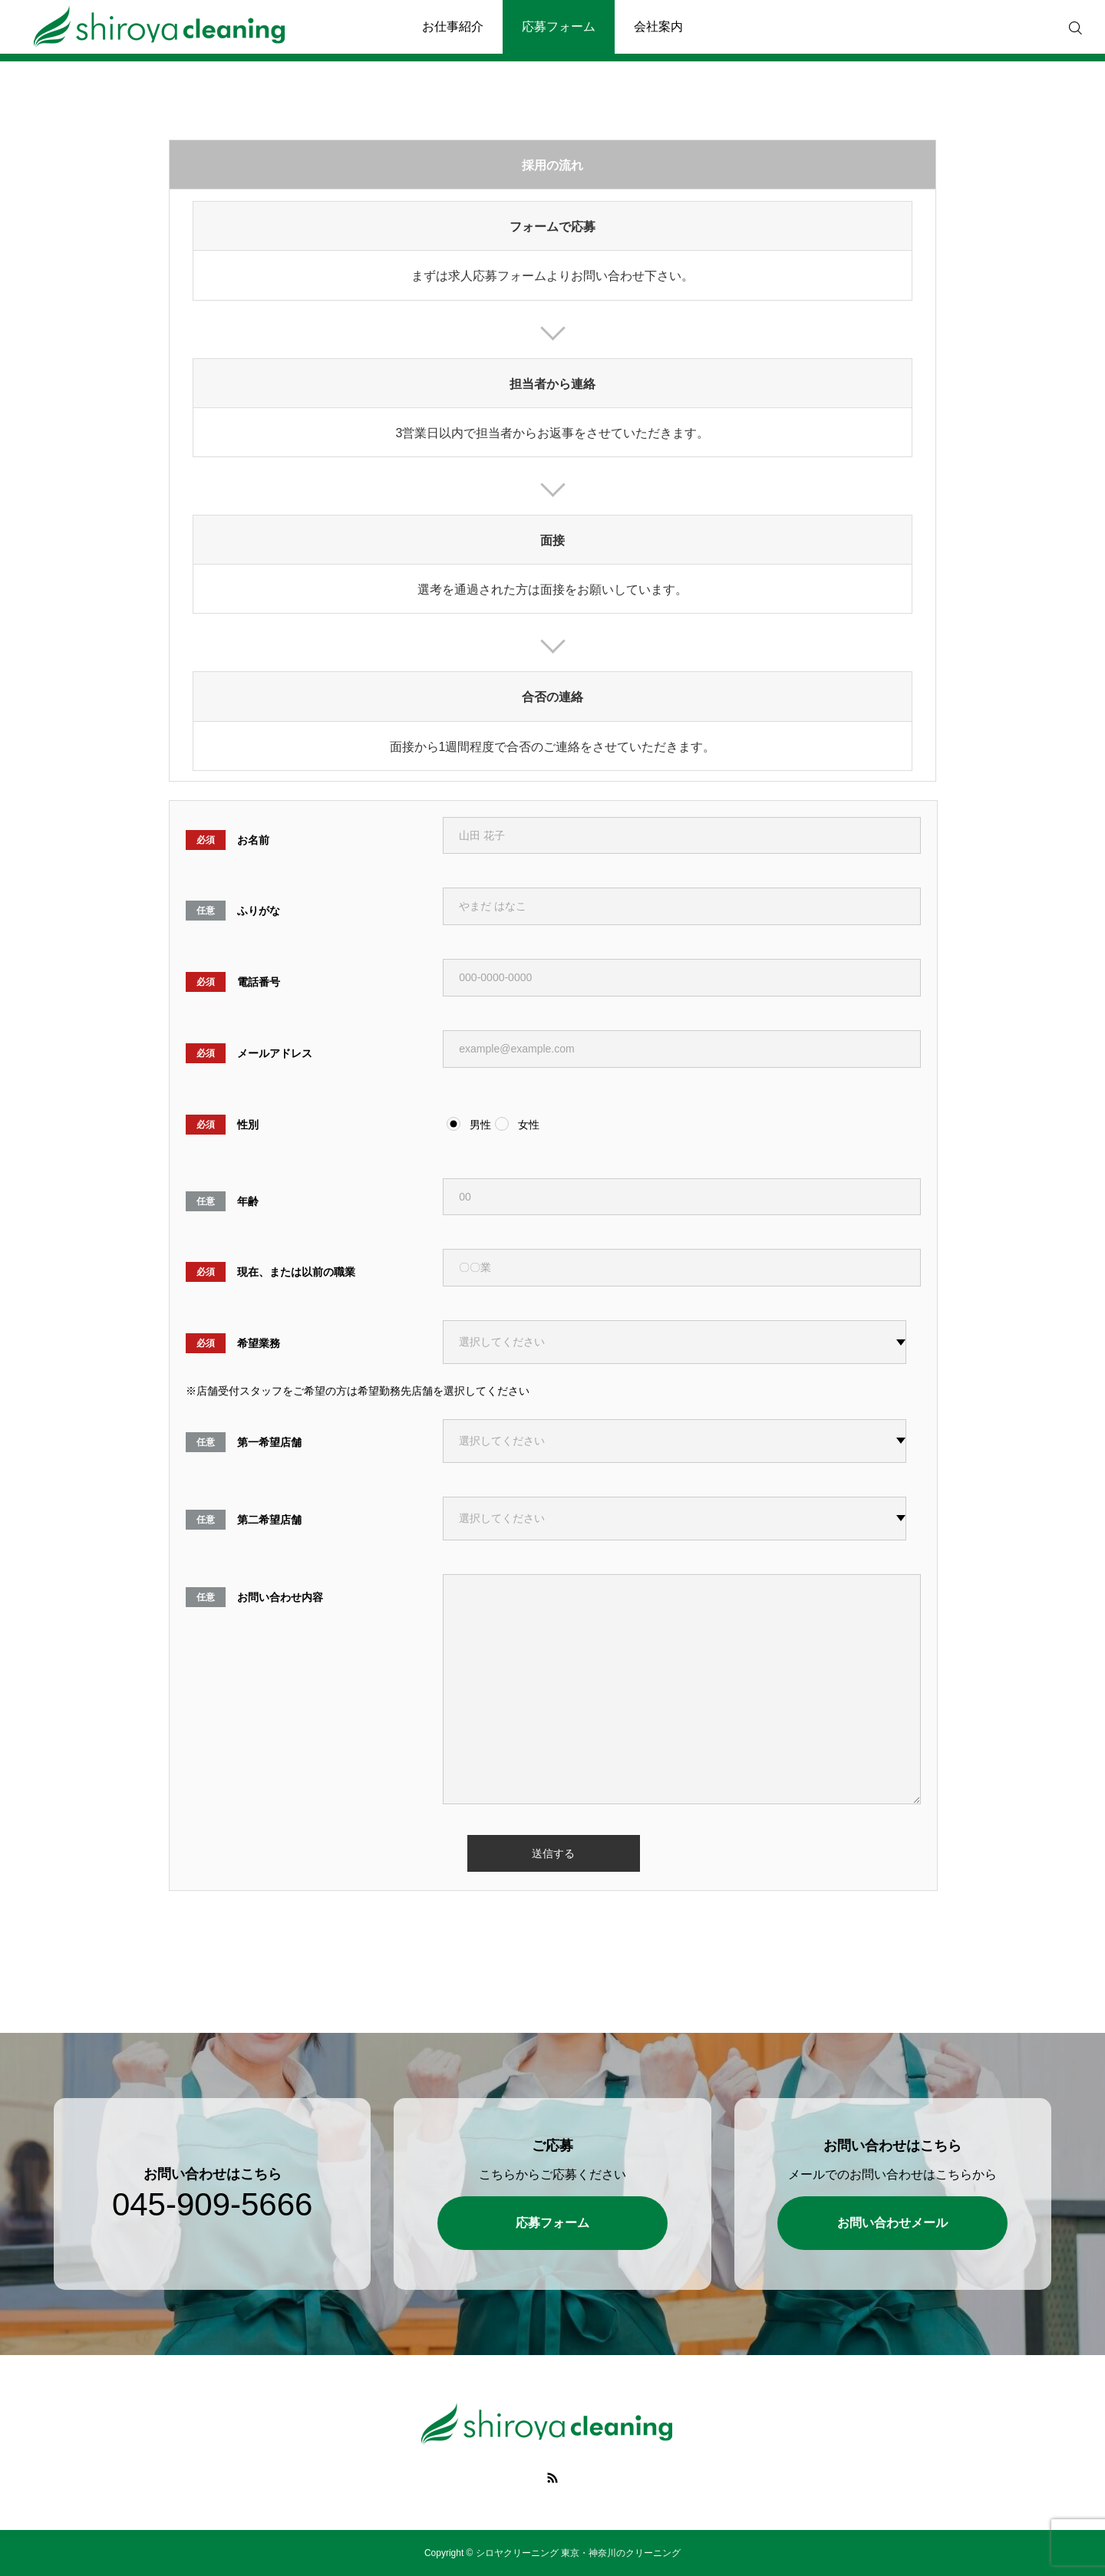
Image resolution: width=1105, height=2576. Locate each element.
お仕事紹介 (452, 26)
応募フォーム (558, 26)
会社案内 (658, 26)
